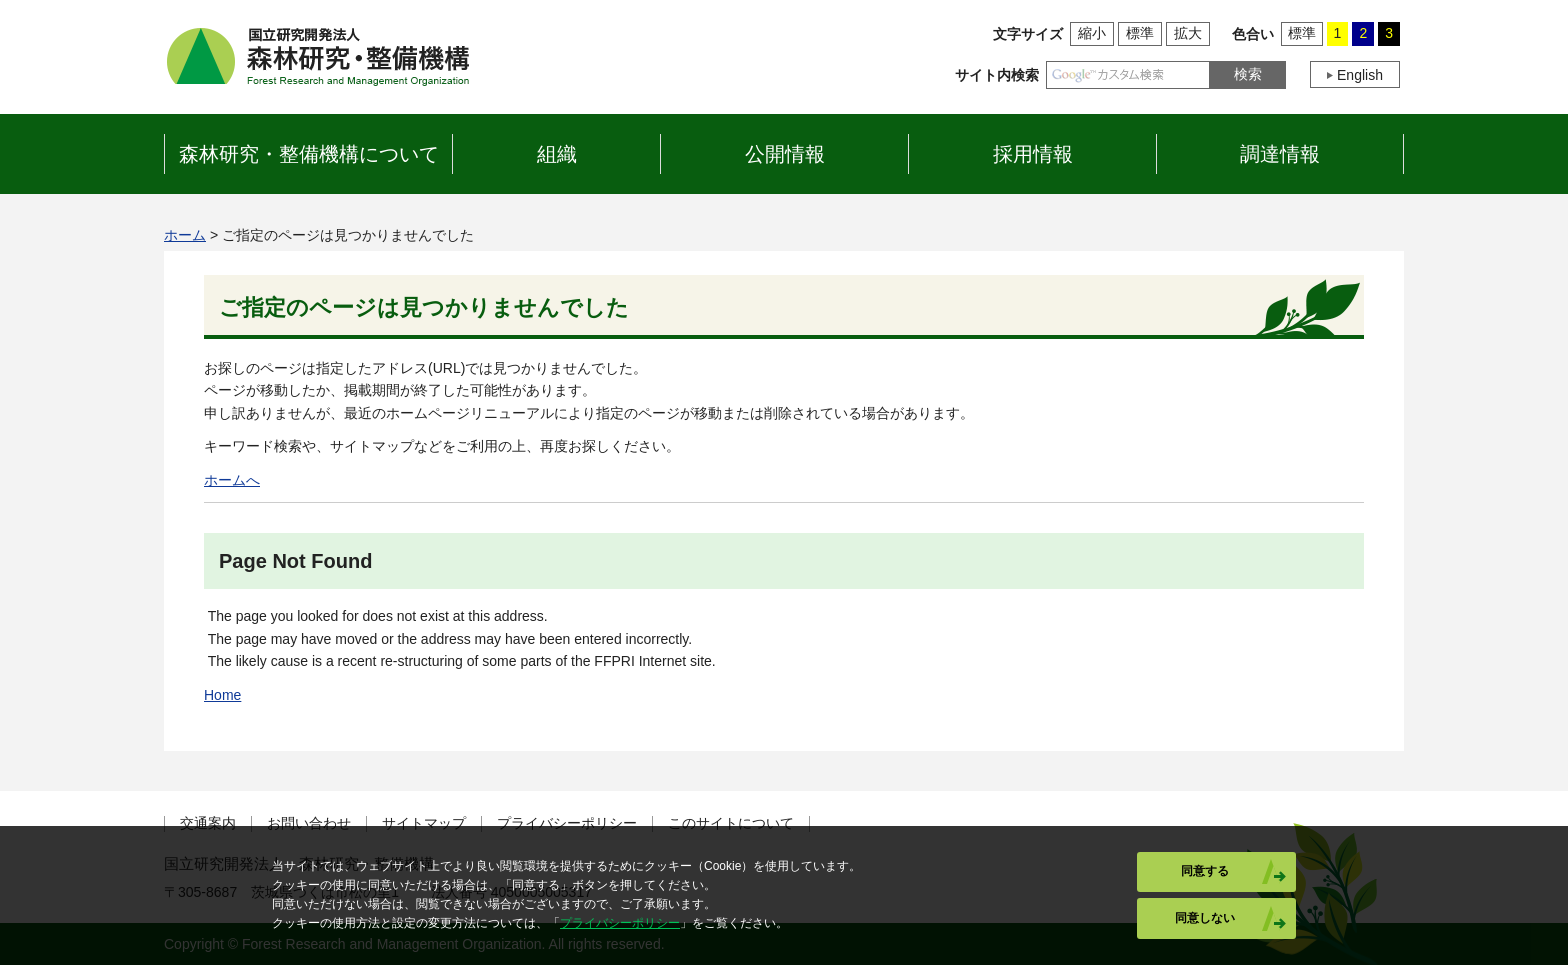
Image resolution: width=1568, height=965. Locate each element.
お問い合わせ (309, 823)
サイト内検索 (997, 75)
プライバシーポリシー (567, 823)
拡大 (1188, 33)
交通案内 (208, 823)
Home (222, 695)
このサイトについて (731, 823)
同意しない (1205, 918)
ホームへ (232, 480)
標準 (1140, 33)
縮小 (1092, 33)
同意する (1205, 871)
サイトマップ (424, 823)
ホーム (185, 235)
